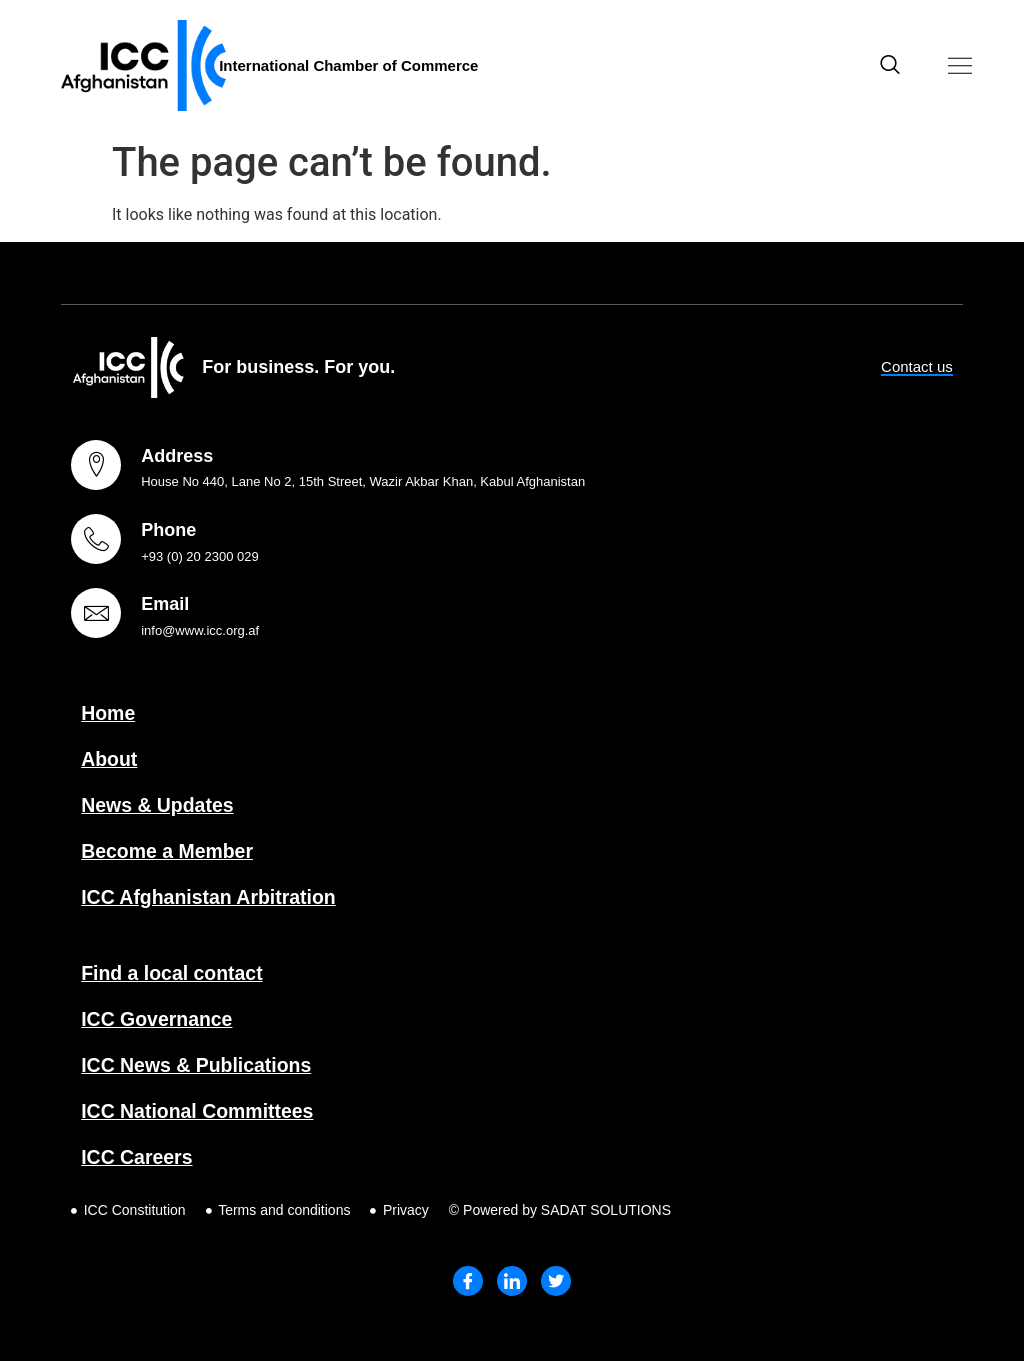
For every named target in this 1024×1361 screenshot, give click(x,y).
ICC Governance (159, 1019)
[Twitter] (556, 1281)
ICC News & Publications (199, 1065)
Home (109, 713)
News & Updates (159, 805)
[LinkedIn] (512, 1281)
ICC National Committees (200, 1111)
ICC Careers (138, 1157)
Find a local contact (174, 973)
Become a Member (169, 851)
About (110, 759)
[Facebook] (468, 1281)
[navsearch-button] (890, 66)
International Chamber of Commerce (348, 65)
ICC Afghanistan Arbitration (212, 897)
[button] (960, 65)
